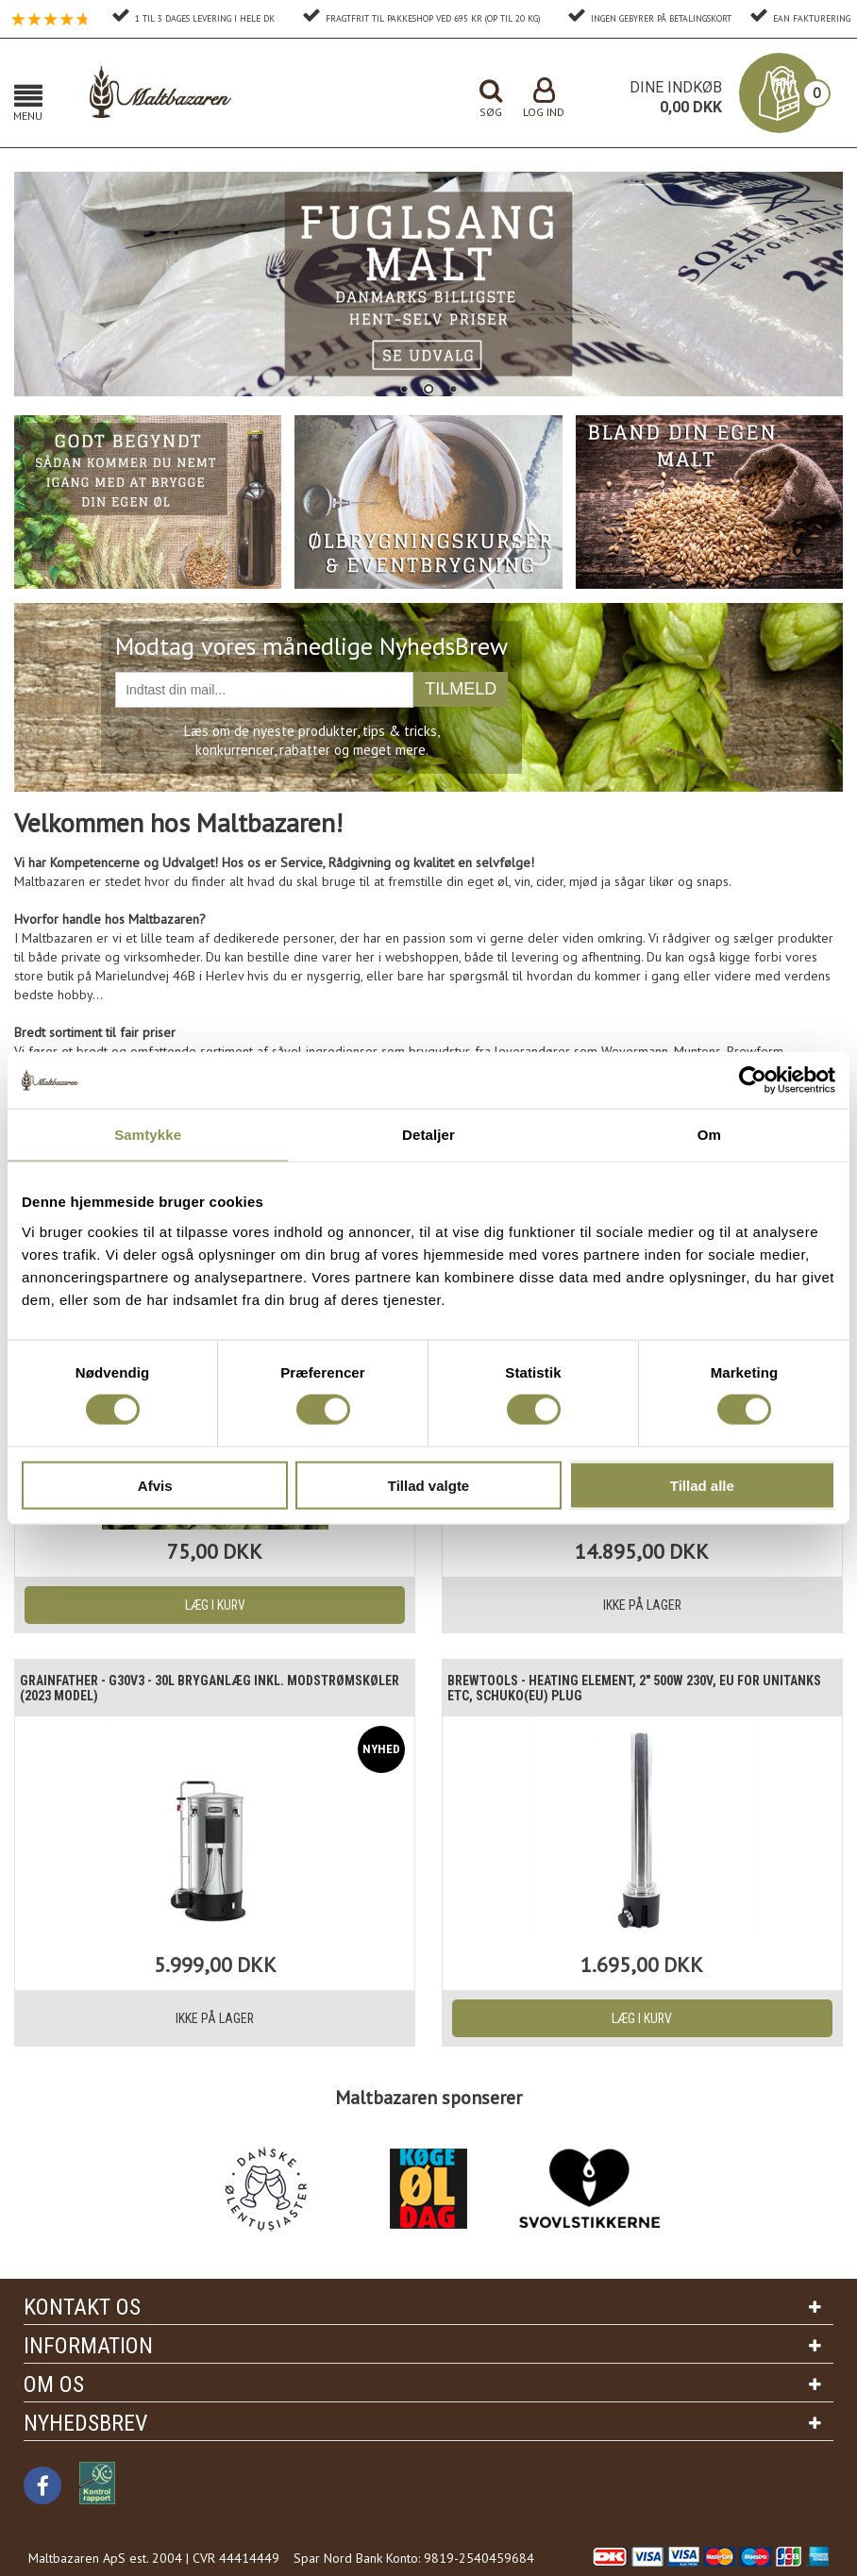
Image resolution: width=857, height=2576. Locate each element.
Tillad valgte (428, 1485)
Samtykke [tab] (147, 1135)
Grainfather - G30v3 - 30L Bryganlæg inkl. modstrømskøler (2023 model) (171, 1688)
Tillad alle (702, 1485)
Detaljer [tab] (428, 1135)
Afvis (155, 1485)
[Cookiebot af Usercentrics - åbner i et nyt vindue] (752, 1080)
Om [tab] (709, 1135)
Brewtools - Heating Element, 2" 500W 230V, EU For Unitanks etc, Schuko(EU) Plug (627, 1688)
